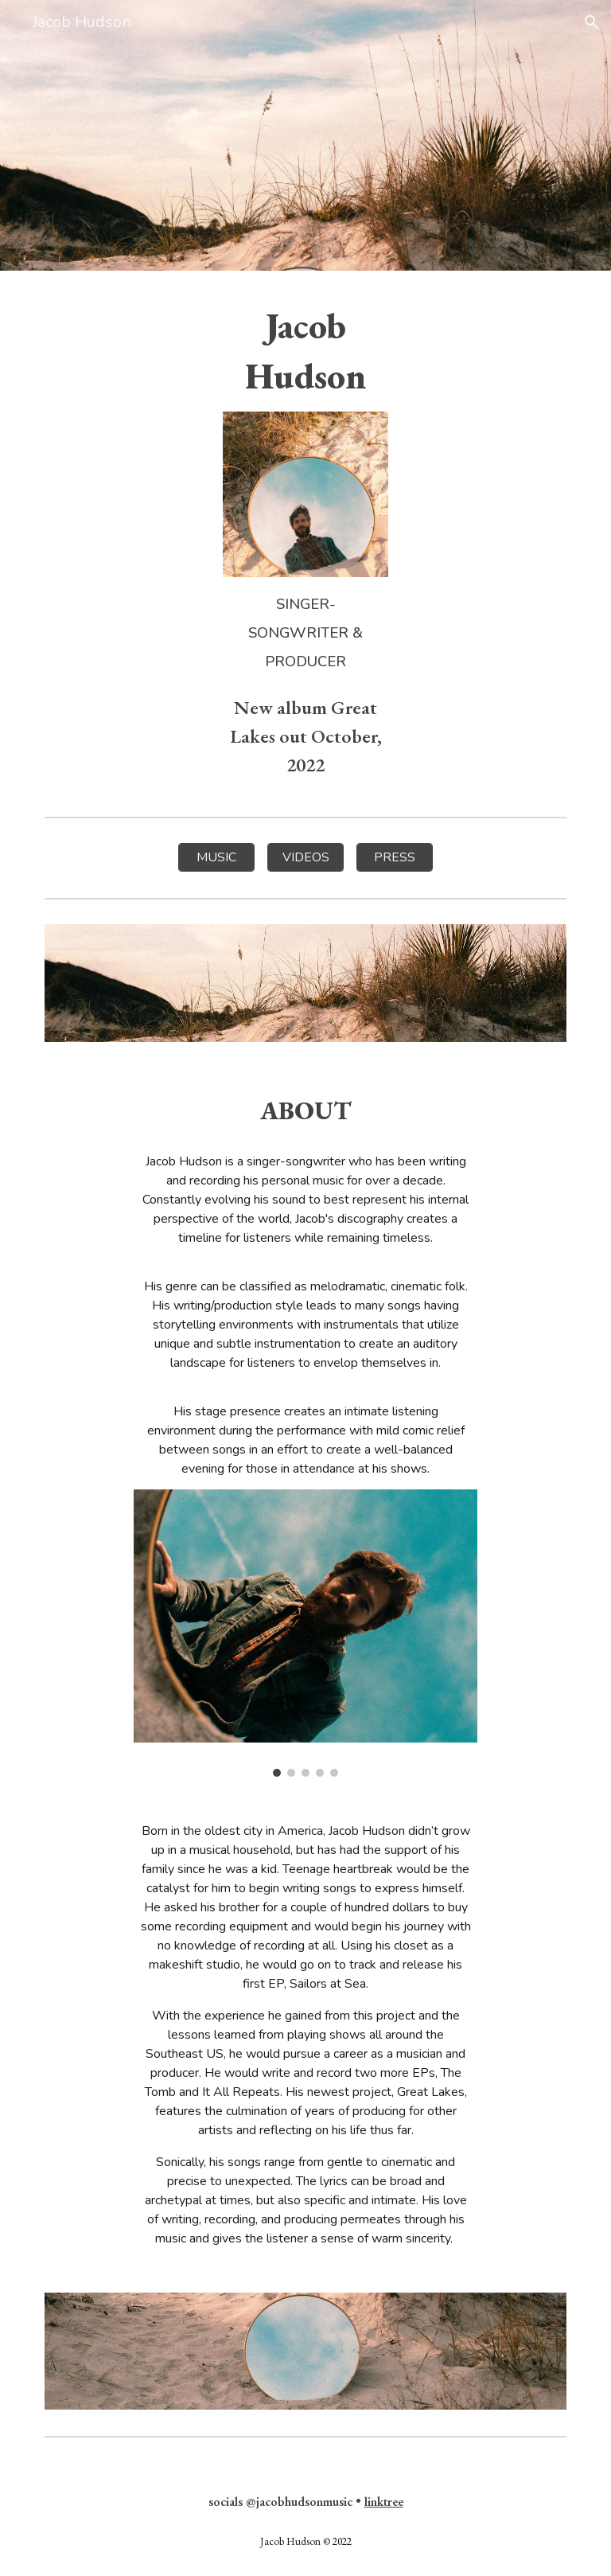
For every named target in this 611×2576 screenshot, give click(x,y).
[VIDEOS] (305, 857)
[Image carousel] (305, 1633)
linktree (383, 2501)
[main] (305, 351)
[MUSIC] (216, 857)
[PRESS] (394, 857)
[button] (592, 22)
